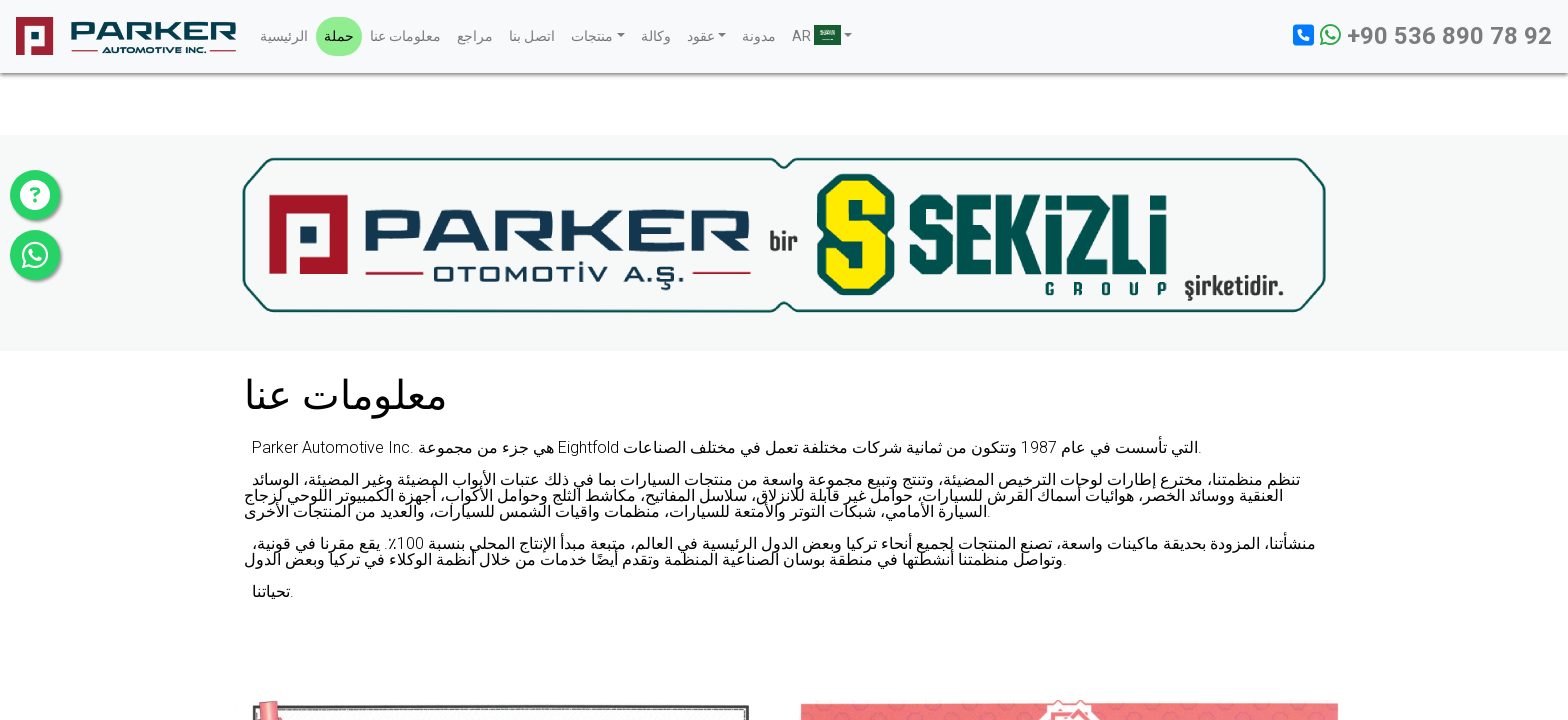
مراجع (475, 36)
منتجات (592, 36)
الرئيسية (284, 36)
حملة (339, 36)
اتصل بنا (532, 36)
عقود (701, 36)
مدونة (759, 36)
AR (816, 35)
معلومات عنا (405, 36)
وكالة (656, 36)
